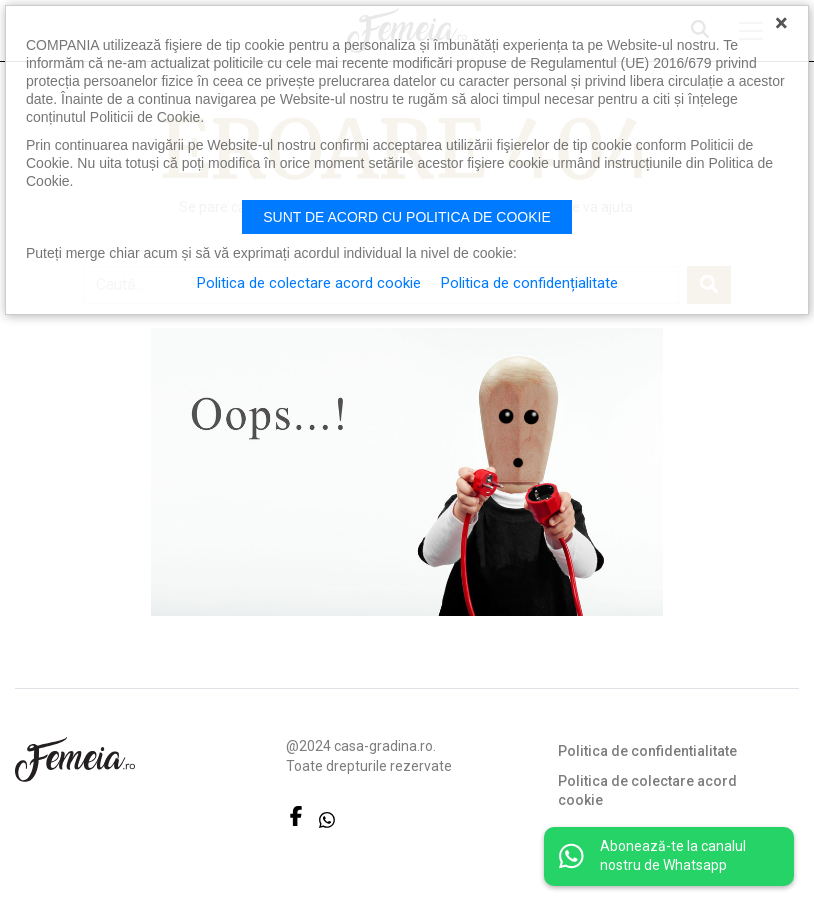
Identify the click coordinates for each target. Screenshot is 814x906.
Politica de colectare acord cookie (647, 791)
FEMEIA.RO (75, 759)
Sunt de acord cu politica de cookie (407, 217)
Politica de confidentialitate (647, 751)
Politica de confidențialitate (529, 283)
